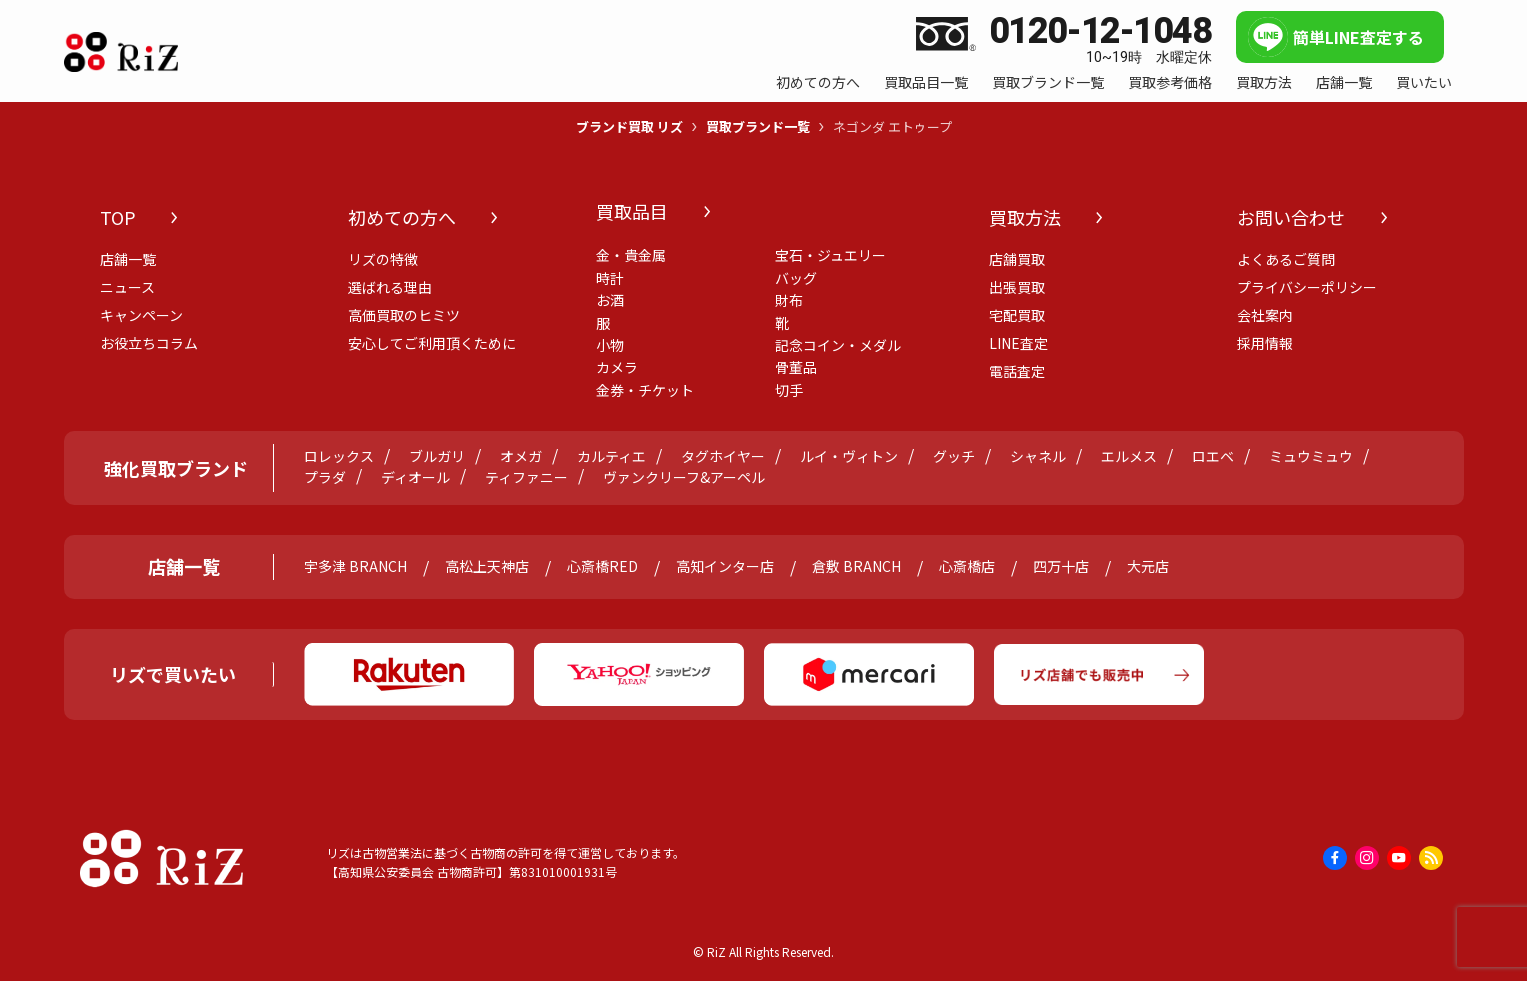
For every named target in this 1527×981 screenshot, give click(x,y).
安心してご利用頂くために (432, 343)
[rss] (1431, 858)
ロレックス (339, 456)
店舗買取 (1017, 259)
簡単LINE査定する (1358, 37)
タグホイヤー (723, 456)
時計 (610, 278)
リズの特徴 (383, 259)
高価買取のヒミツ (404, 315)
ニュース (127, 287)
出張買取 (1017, 287)
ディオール (415, 477)
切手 (789, 390)
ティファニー (526, 477)
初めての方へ (402, 217)
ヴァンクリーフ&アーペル (684, 477)
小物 (610, 345)
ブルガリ (437, 456)
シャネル (1038, 456)
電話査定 (1017, 371)
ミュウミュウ (1311, 456)
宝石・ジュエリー (830, 255)
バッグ (796, 278)
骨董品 (796, 367)
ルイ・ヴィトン (849, 456)
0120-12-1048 (1100, 31)
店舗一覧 (128, 259)
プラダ (325, 477)
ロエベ (1213, 456)
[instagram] (1367, 858)
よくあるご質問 (1286, 259)
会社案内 (1265, 315)
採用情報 (1265, 343)
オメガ (521, 456)
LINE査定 (1018, 343)
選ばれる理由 (390, 287)
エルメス (1129, 456)
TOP (118, 217)
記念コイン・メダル (838, 345)
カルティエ (611, 456)
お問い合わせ (1291, 217)
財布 (789, 300)
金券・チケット (645, 390)
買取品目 (632, 211)
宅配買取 (1017, 315)
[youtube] (1399, 858)
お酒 (610, 300)
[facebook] (1335, 858)
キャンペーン (141, 315)
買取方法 (1025, 217)
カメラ (617, 367)
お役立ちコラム (149, 343)
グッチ (954, 456)
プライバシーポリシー (1307, 287)
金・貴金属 (631, 255)
